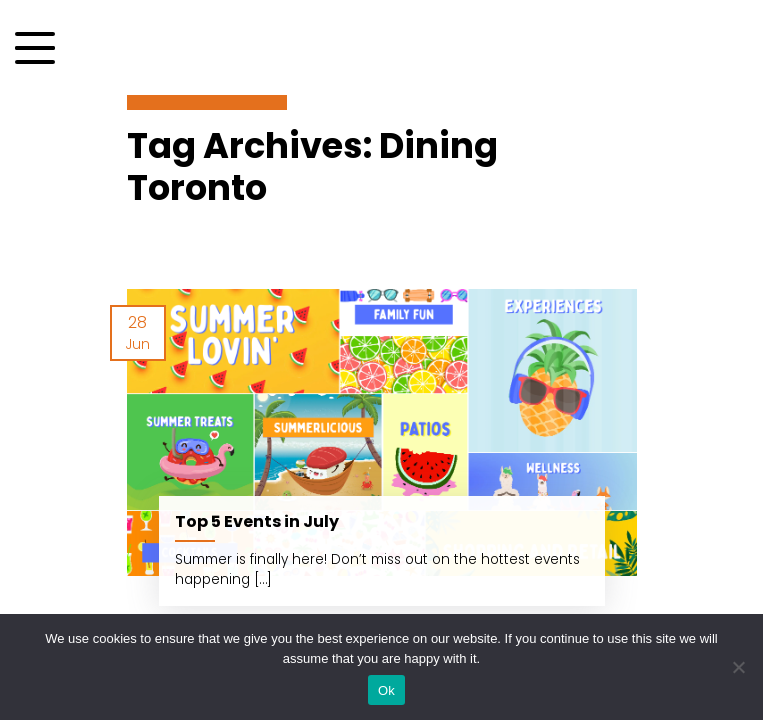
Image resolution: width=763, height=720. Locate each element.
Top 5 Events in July (257, 521)
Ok (386, 690)
